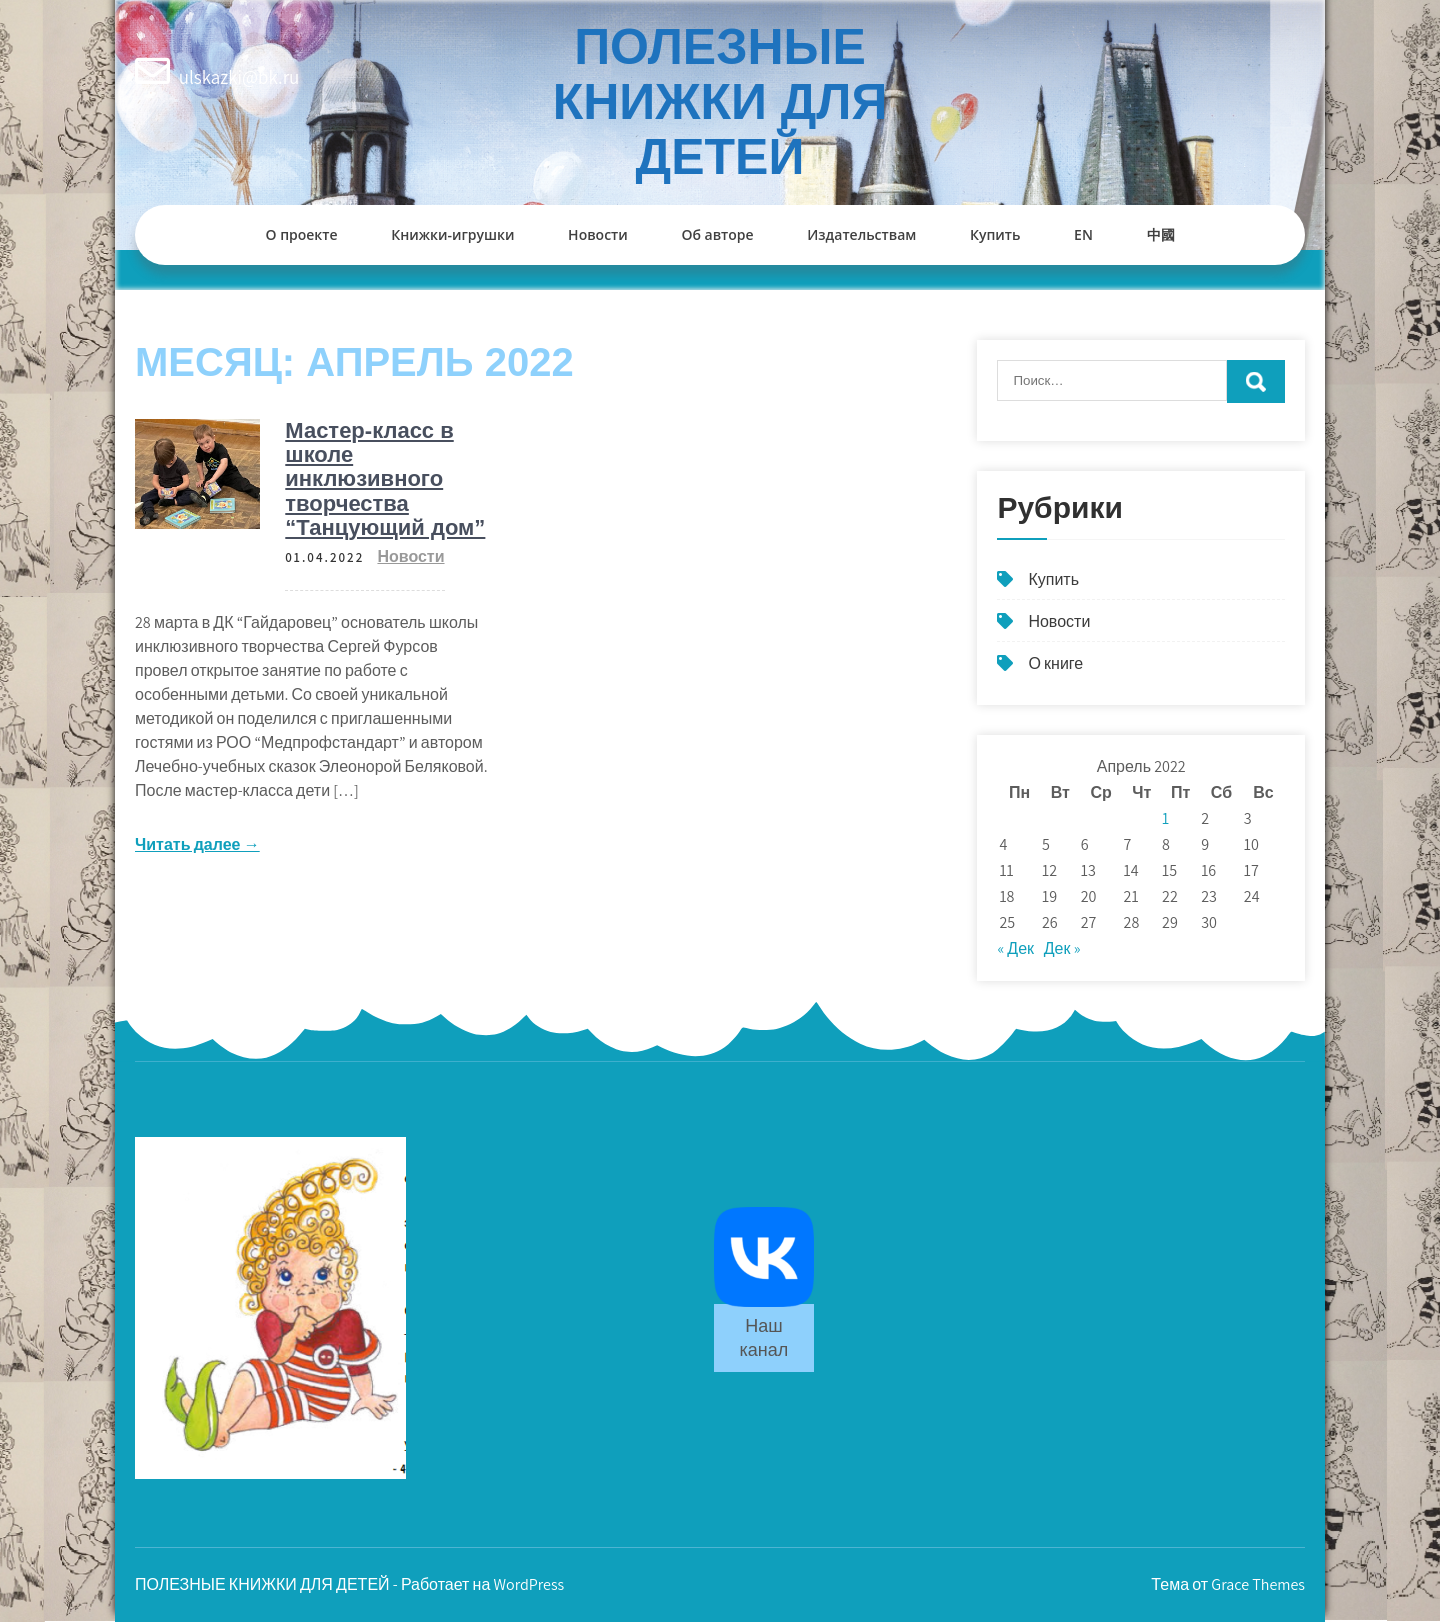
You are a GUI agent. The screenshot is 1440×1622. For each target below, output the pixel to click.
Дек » (1062, 948)
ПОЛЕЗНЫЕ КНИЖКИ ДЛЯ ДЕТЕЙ (720, 102)
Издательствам (861, 234)
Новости (598, 234)
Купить (995, 234)
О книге (1055, 663)
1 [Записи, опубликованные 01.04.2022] (1165, 818)
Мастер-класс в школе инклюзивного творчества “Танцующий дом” (385, 479)
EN (1083, 234)
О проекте (301, 234)
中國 (1161, 234)
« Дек (1015, 948)
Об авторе (717, 234)
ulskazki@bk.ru (239, 77)
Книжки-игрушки (452, 234)
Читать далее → (197, 844)
